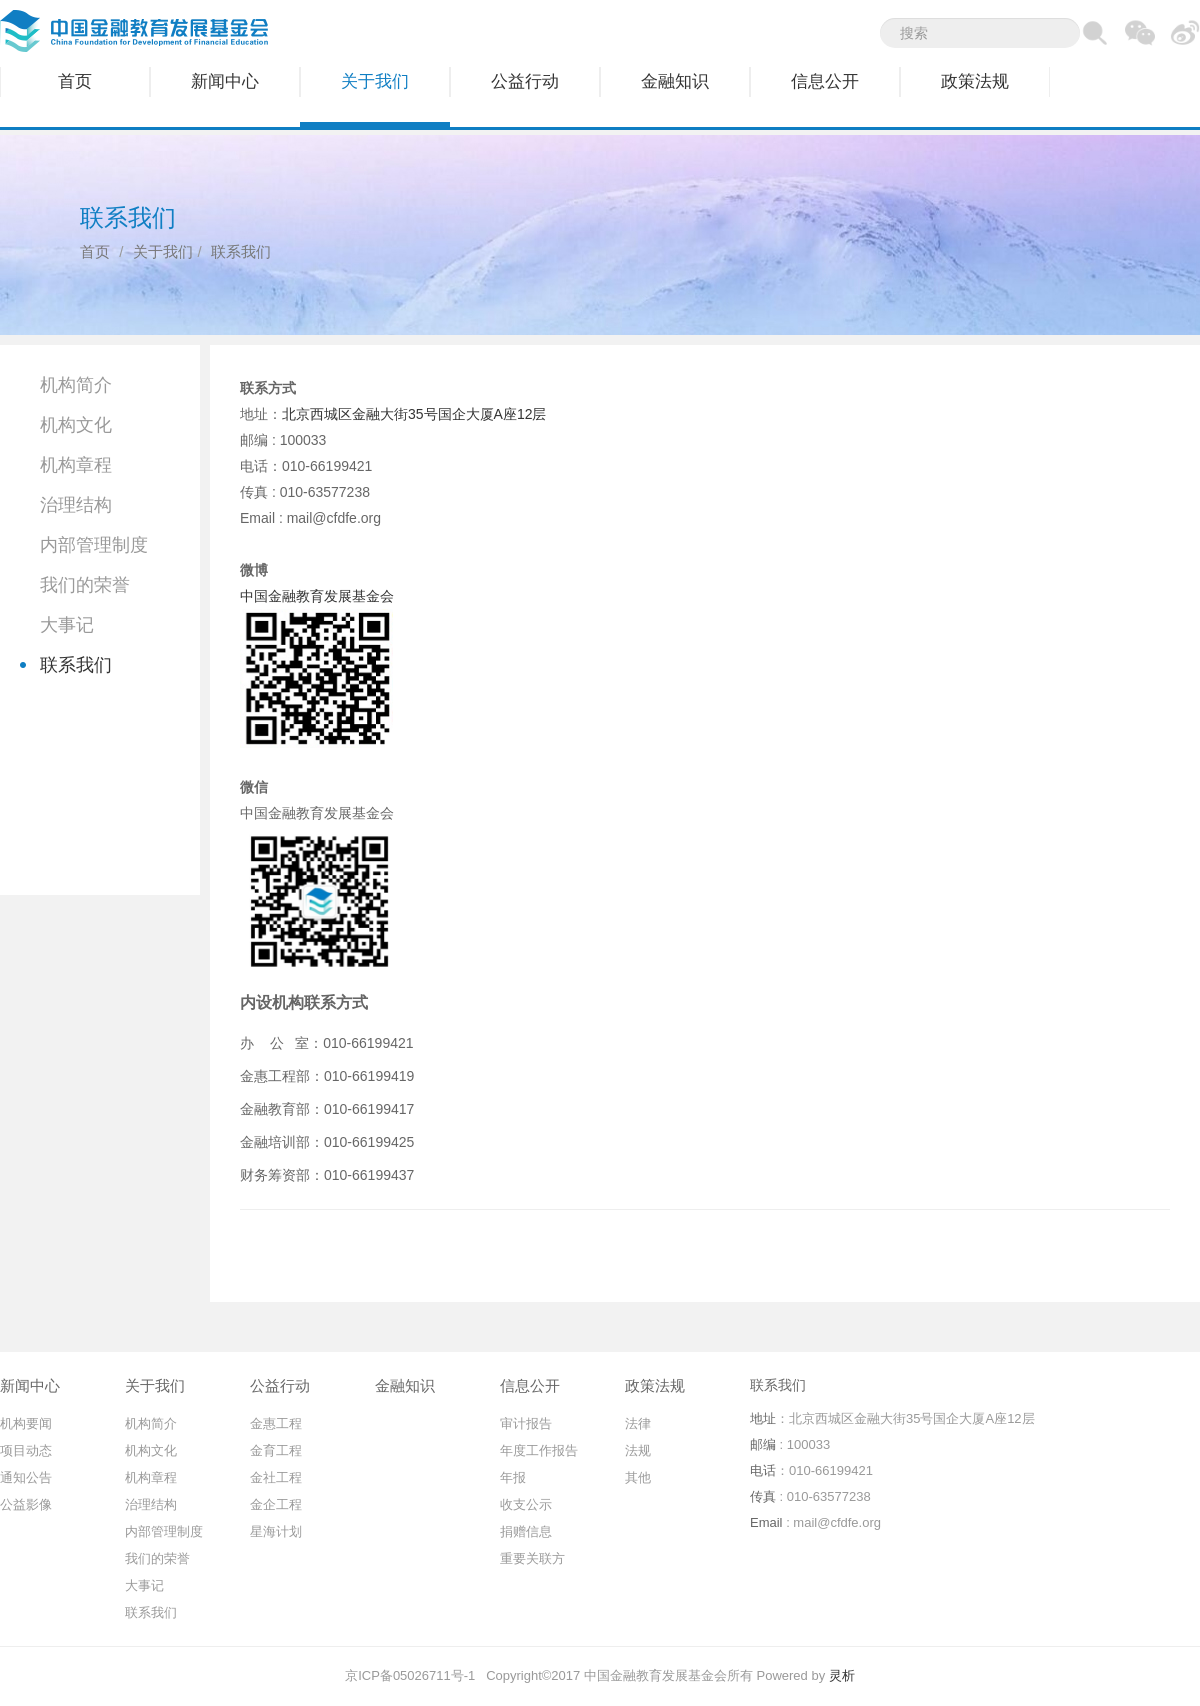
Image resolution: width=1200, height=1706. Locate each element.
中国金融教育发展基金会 (317, 596)
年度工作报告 (539, 1450)
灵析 (842, 1675)
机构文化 (76, 425)
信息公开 (825, 81)
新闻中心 (225, 81)
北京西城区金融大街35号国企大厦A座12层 (414, 414)
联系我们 (76, 665)
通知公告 (26, 1477)
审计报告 (526, 1423)
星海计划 (276, 1531)
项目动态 (26, 1450)
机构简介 (76, 385)
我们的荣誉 (85, 585)
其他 (638, 1477)
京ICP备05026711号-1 (410, 1675)
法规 (638, 1450)
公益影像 (26, 1504)
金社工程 (276, 1477)
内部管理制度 (94, 545)
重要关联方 (532, 1558)
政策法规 (975, 81)
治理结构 (76, 505)
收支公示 (526, 1504)
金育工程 (276, 1450)
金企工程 (276, 1504)
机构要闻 (26, 1423)
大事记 (67, 625)
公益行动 (525, 81)
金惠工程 (276, 1423)
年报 (513, 1477)
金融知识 (675, 81)
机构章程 (76, 465)
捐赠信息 (526, 1531)
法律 (638, 1423)
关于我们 (375, 81)
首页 (75, 81)
